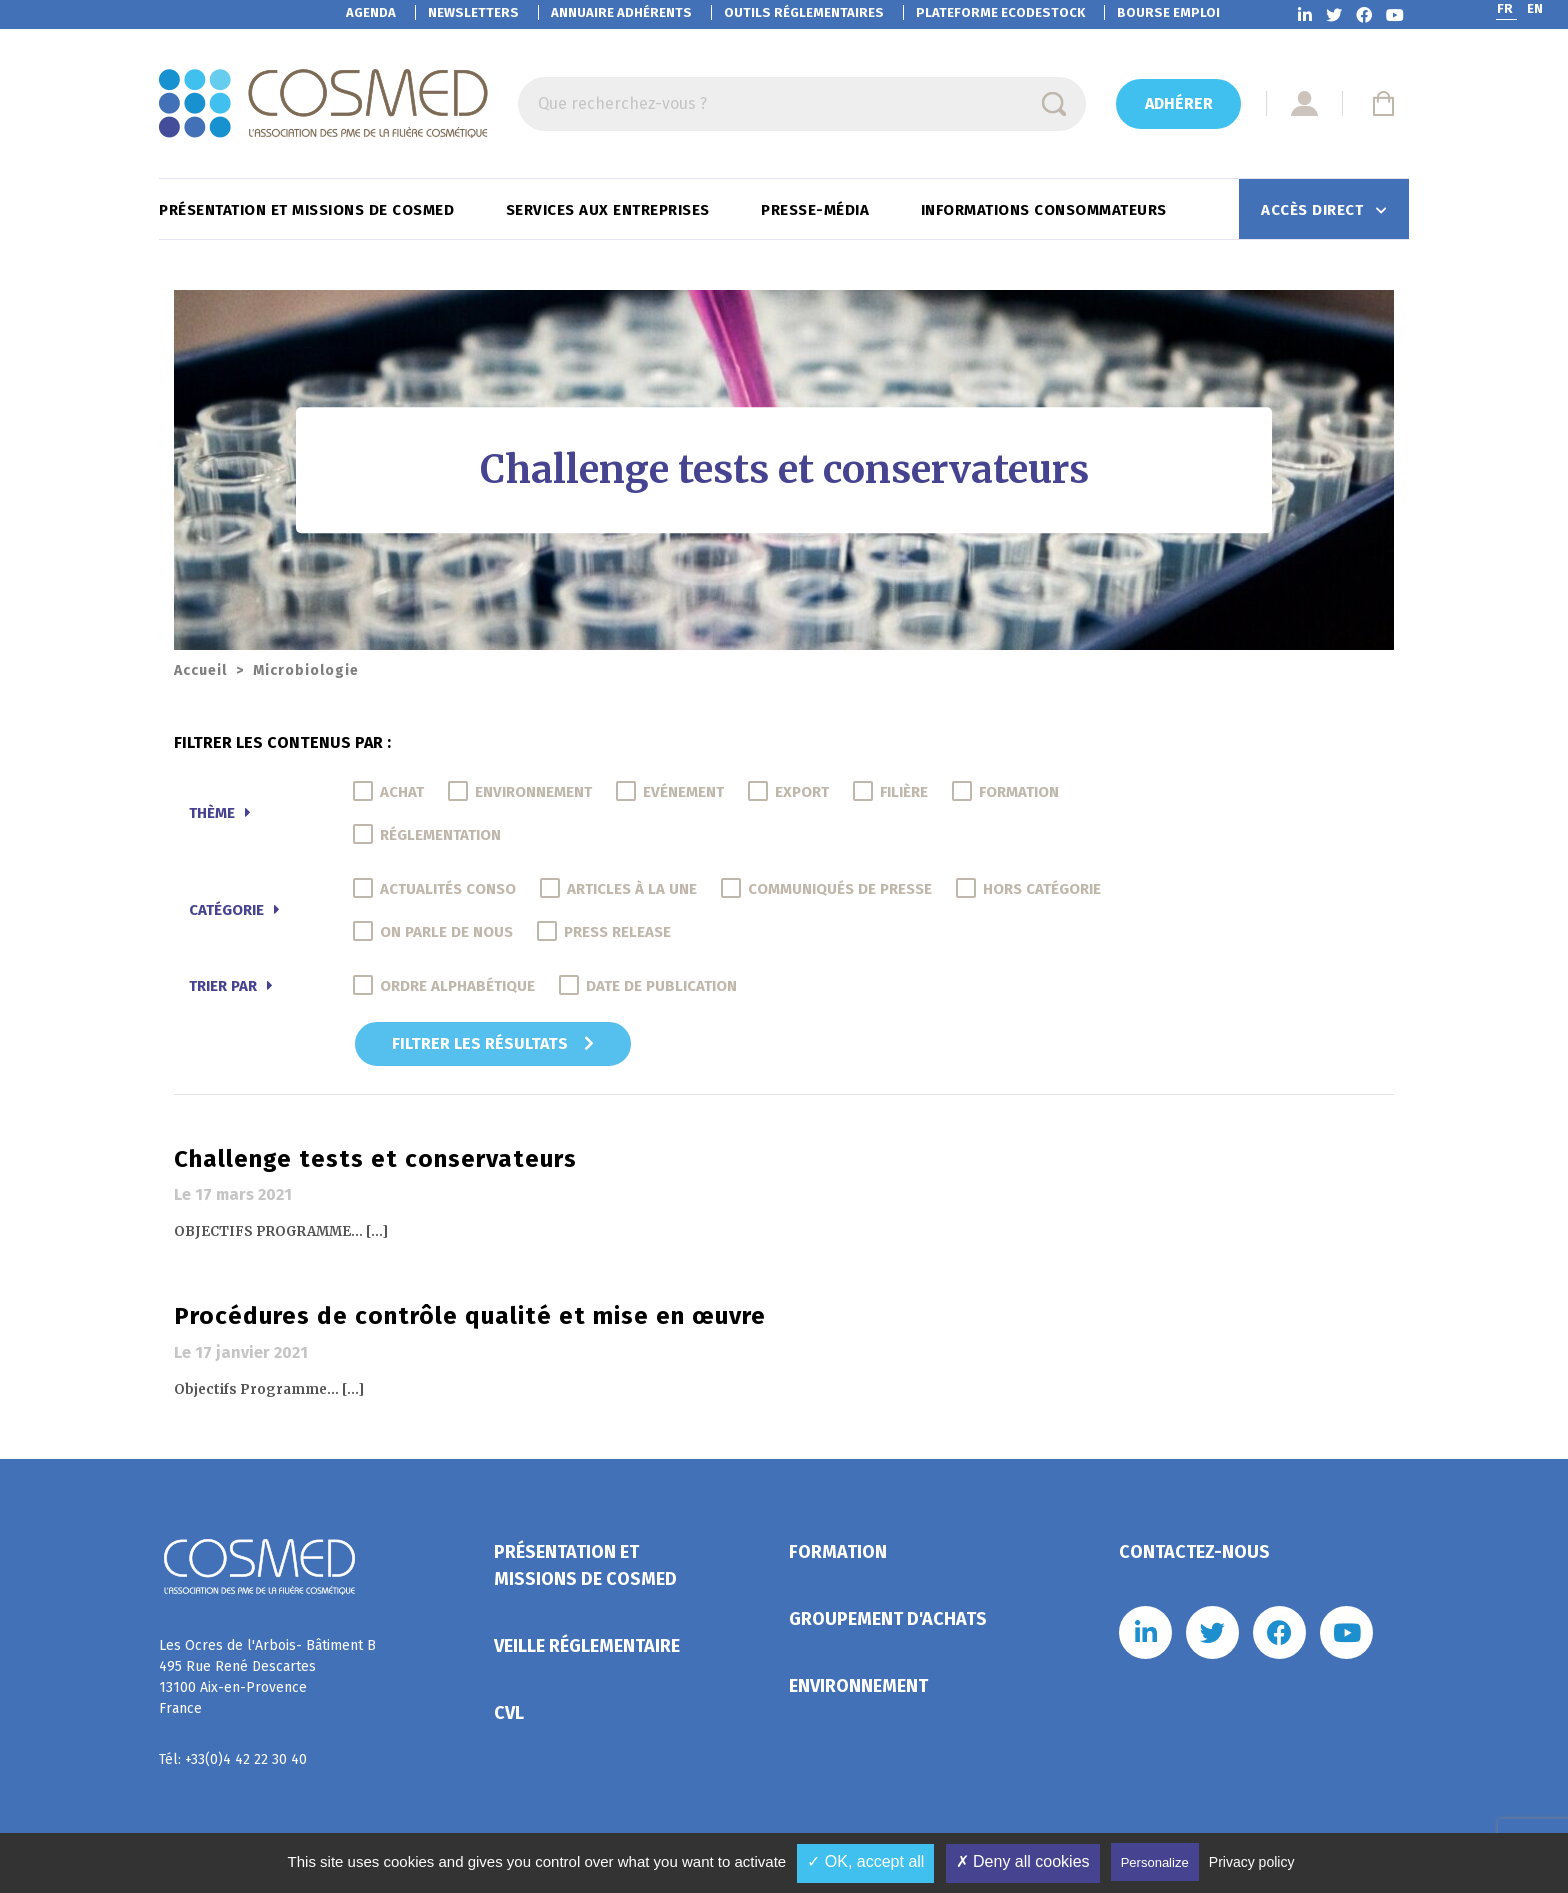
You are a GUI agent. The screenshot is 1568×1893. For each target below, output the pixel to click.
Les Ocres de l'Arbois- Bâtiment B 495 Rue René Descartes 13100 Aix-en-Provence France (267, 1677)
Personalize (1155, 1862)
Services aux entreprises (610, 210)
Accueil (200, 670)
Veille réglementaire (587, 1646)
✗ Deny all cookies (1023, 1861)
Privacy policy (1252, 1862)
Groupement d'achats (888, 1619)
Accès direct (1314, 210)
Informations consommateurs (1046, 210)
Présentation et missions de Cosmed (309, 210)
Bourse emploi (1168, 12)
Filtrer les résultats (493, 1043)
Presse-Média (817, 210)
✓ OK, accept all (865, 1861)
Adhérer (1179, 103)
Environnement (858, 1686)
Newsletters (473, 12)
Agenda (371, 12)
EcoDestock (1000, 12)
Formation (838, 1552)
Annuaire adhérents (621, 12)
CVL (509, 1713)
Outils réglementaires (804, 12)
